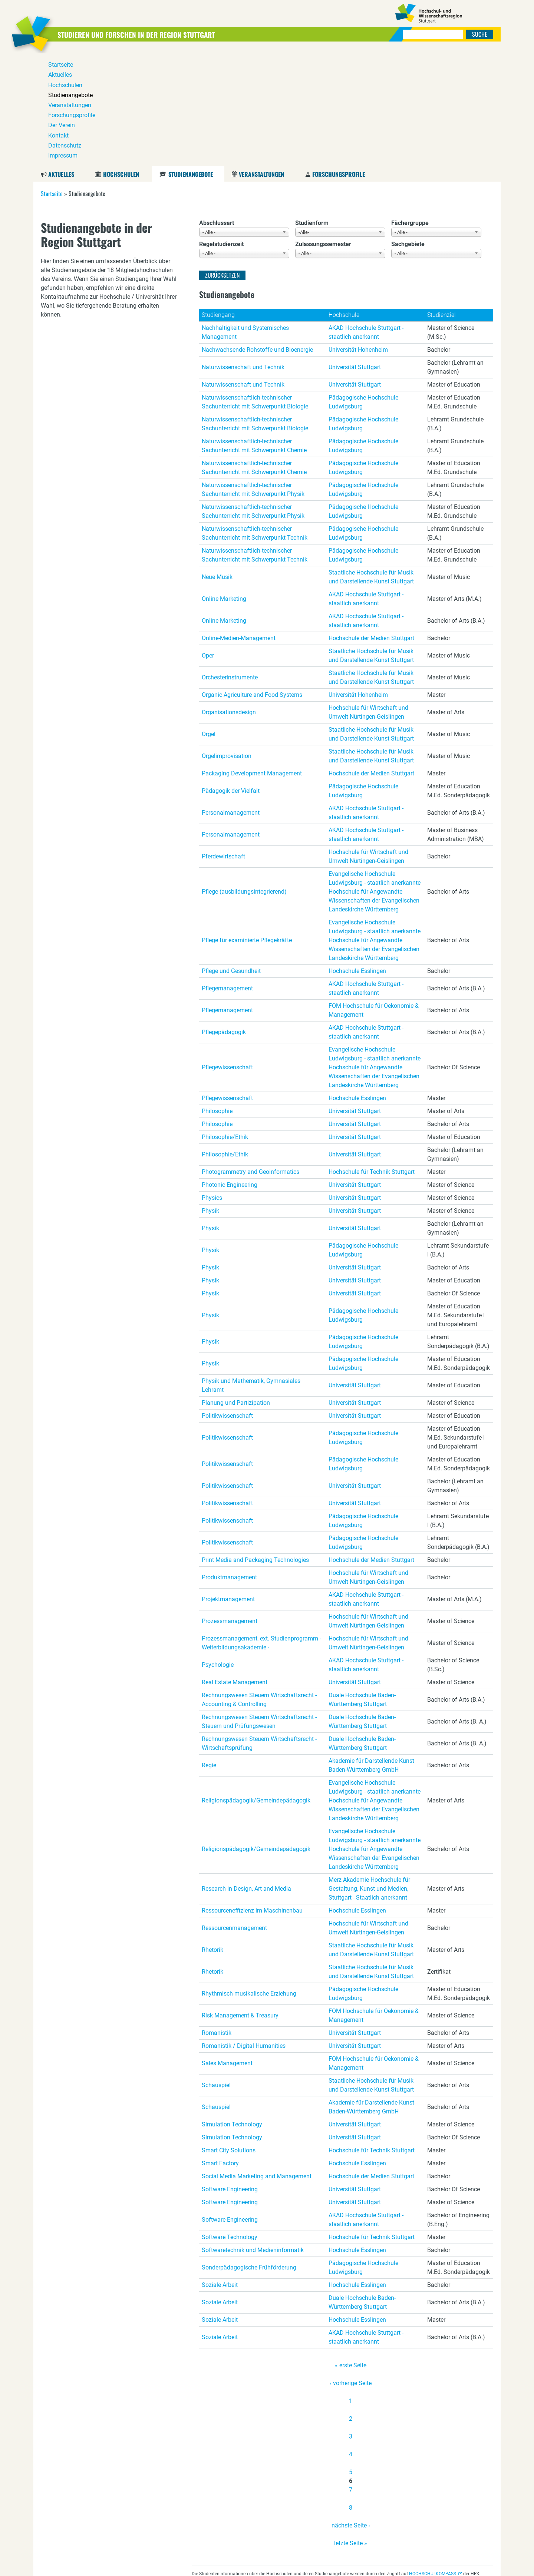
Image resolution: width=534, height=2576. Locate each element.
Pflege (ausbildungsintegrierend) (244, 778)
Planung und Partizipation (236, 1290)
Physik (210, 1098)
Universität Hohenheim (358, 237)
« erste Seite (350, 2252)
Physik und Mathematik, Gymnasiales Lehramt (251, 1273)
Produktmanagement (229, 1464)
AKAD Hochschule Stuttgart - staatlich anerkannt (366, 220)
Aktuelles (61, 61)
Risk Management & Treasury (240, 1902)
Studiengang (218, 202)
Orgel (208, 621)
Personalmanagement (231, 699)
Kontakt (431, 2565)
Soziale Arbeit (220, 2172)
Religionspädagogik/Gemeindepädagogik (256, 1687)
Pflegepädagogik (224, 919)
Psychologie (218, 1552)
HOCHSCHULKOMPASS (432, 2461)
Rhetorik (212, 1837)
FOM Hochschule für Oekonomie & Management (374, 897)
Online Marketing (224, 486)
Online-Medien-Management (239, 525)
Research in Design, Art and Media (246, 1775)
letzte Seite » (350, 2430)
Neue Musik (217, 464)
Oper (208, 542)
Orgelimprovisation (226, 643)
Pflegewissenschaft (227, 954)
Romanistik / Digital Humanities (244, 1933)
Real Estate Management (234, 1569)
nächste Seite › (351, 2412)
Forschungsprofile (338, 61)
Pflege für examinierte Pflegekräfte (247, 827)
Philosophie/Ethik (225, 1024)
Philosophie (217, 998)
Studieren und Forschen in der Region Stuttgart (155, 33)
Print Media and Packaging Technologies (255, 1447)
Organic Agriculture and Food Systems (252, 582)
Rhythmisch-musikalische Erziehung (249, 1880)
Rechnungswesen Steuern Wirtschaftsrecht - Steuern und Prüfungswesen (259, 1609)
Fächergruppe (410, 110)
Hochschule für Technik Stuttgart (372, 1059)
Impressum (484, 2565)
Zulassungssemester (323, 131)
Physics (212, 1085)
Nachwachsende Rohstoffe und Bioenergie (257, 237)
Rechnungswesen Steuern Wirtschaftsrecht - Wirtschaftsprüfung (259, 1631)
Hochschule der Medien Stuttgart (371, 525)
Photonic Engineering (229, 1072)
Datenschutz (456, 2565)
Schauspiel (216, 1972)
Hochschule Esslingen (357, 858)
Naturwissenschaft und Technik (243, 254)
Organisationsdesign (229, 599)
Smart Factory (220, 2050)
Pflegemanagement (227, 875)
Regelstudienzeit (221, 131)
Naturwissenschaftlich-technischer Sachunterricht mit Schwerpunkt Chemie (254, 333)
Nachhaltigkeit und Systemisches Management (245, 220)
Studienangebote (190, 61)
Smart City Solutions (229, 2037)
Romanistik (216, 1920)
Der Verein (408, 2565)
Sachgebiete (408, 131)
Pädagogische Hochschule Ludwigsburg (363, 289)
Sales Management (227, 1950)
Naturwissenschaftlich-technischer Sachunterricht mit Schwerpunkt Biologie (255, 289)
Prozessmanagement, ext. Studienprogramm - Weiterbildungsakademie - (261, 1530)
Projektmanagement (228, 1486)
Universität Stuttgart (355, 254)
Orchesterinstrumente (230, 564)
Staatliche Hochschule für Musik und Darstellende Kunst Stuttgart (371, 464)
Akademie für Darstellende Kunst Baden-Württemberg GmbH (371, 1653)
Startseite (52, 80)
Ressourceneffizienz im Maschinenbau (252, 1797)
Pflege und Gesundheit (231, 858)
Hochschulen (121, 61)
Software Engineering (230, 2076)
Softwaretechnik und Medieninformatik (253, 2137)
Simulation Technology (232, 2011)
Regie (209, 1652)
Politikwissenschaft (227, 1303)
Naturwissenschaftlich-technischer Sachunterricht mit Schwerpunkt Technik (254, 420)
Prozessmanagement (229, 1508)
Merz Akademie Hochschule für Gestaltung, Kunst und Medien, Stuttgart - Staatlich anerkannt (369, 1776)
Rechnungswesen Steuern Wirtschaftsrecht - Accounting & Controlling (259, 1587)
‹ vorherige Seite (351, 2270)
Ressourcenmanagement (234, 1815)
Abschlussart (216, 110)
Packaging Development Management (252, 660)
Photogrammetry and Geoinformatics (250, 1059)
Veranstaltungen (261, 61)
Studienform (312, 110)
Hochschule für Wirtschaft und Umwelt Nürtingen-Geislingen (368, 599)
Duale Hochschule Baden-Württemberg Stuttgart (362, 1587)
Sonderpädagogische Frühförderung (249, 2154)
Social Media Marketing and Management (257, 2063)
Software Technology (229, 2124)
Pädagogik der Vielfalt (231, 678)
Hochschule (344, 202)
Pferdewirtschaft (223, 743)
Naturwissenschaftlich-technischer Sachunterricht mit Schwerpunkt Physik (253, 377)
